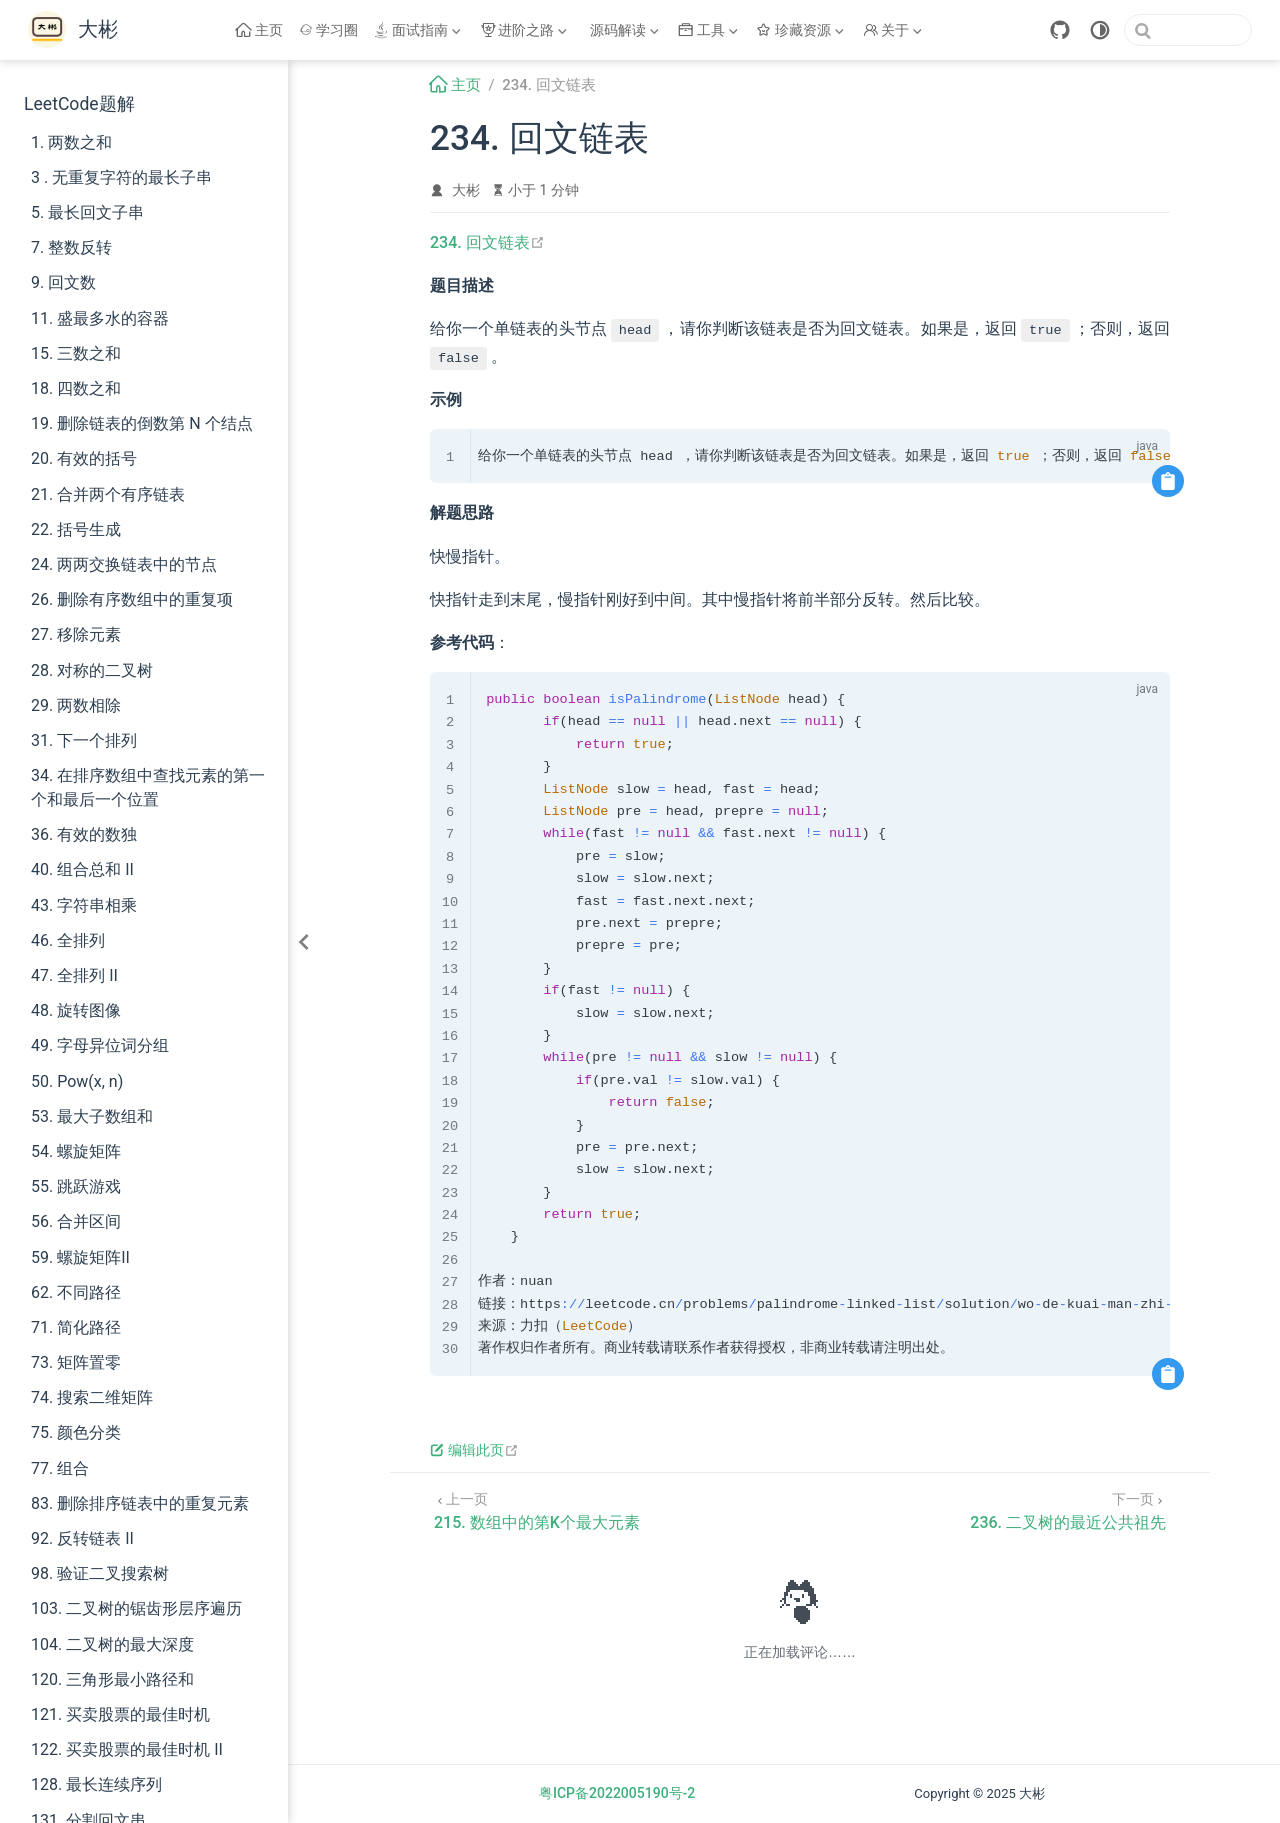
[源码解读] (625, 30)
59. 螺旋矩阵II (80, 1257)
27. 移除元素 (76, 634)
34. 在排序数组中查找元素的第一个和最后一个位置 (148, 787)
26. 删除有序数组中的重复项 (132, 599)
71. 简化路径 (76, 1327)
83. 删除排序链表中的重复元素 (140, 1503)
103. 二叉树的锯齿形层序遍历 (136, 1608)
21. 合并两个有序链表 (108, 494)
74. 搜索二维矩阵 (92, 1397)
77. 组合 (60, 1468)
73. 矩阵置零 (76, 1362)
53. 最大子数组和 (92, 1116)
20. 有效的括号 (84, 458)
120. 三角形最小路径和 (112, 1679)
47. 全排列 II (74, 975)
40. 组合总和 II (82, 869)
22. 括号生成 (76, 529)
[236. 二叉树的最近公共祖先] (1068, 1509)
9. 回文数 (63, 282)
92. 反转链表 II (82, 1538)
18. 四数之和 (76, 388)
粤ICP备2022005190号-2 (617, 1793)
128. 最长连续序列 (96, 1784)
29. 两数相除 (76, 705)
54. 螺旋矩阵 (76, 1151)
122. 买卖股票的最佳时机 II (127, 1749)
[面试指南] (419, 30)
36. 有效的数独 (84, 834)
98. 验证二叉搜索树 (100, 1573)
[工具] (710, 30)
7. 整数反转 (71, 247)
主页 (259, 30)
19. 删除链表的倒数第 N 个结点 (142, 423)
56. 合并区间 (76, 1221)
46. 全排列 (68, 940)
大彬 (466, 190)
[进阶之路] (526, 30)
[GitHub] (1060, 30)
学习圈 (329, 30)
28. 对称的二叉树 (92, 670)
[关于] (895, 30)
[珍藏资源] (802, 30)
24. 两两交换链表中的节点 (124, 564)
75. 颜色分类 (76, 1432)
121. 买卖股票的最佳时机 (120, 1714)
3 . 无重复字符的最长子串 (121, 177)
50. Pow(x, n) (77, 1081)
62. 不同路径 (76, 1292)
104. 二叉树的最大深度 (112, 1644)
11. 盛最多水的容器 (100, 318)
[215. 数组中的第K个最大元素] (537, 1509)
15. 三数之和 (76, 353)
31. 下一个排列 (84, 740)
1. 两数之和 (71, 142)
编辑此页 (474, 1450)
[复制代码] (1168, 481)
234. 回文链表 (487, 242)
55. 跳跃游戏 (76, 1186)
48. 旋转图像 (76, 1010)
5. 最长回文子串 (87, 212)
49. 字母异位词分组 (100, 1045)
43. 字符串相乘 (84, 905)
